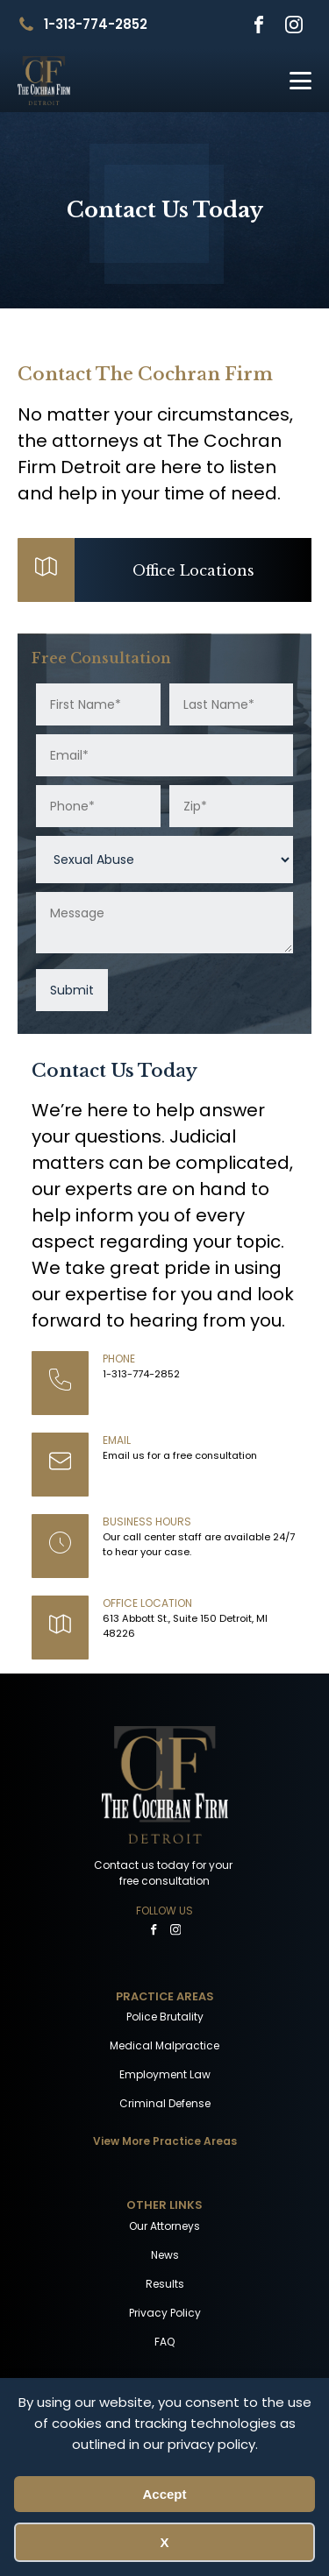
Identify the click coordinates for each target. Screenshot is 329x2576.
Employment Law (165, 2074)
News (165, 2254)
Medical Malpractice (164, 2045)
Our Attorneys (164, 2226)
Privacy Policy (165, 2312)
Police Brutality (165, 2016)
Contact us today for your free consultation (164, 1873)
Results (165, 2283)
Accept (164, 2494)
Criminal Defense (165, 2103)
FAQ (164, 2341)
